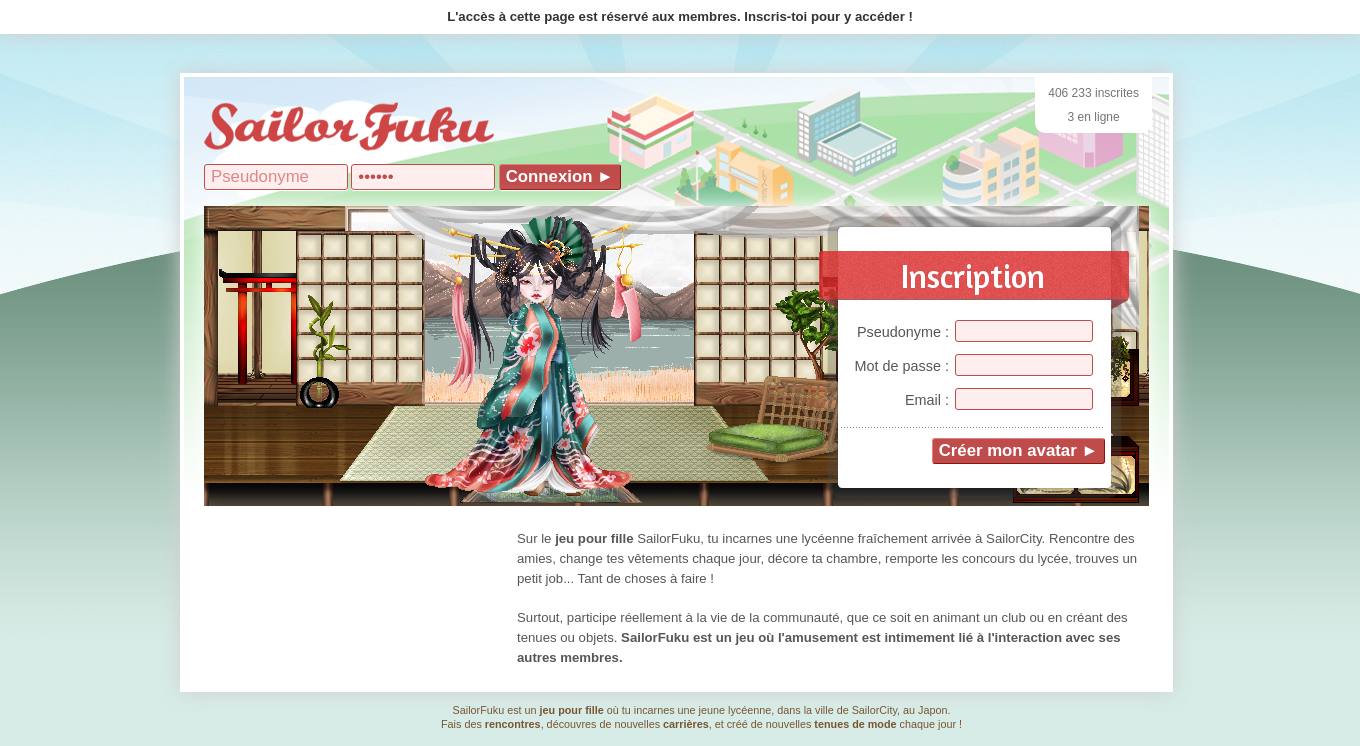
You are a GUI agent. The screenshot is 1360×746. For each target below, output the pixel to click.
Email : (927, 400)
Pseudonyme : (903, 332)
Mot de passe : (902, 366)
